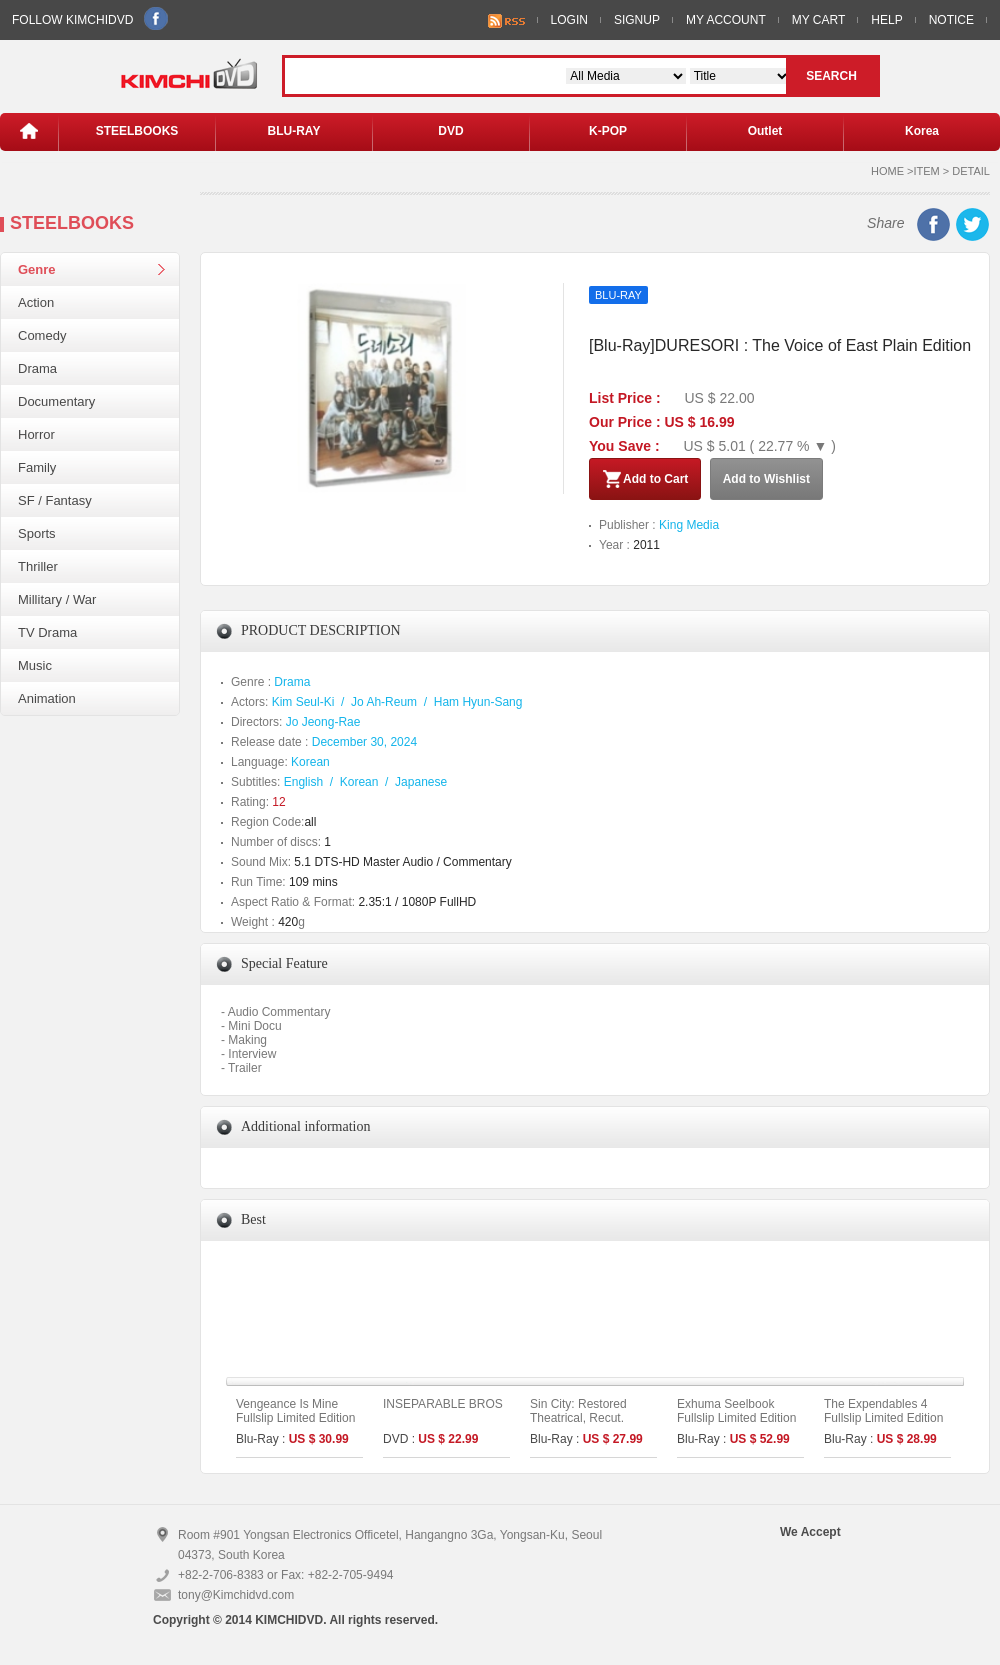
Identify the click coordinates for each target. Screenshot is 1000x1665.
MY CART (819, 20)
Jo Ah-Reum (384, 702)
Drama (37, 368)
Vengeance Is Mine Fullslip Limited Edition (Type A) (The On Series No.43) (295, 1425)
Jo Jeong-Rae (323, 722)
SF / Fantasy (55, 500)
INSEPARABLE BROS (443, 1404)
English (303, 782)
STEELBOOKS (137, 131)
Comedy (42, 335)
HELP (886, 20)
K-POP (608, 131)
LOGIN (569, 20)
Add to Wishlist (766, 479)
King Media (689, 525)
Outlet (765, 131)
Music (35, 665)
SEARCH (831, 76)
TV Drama (47, 632)
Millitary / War (57, 599)
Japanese (421, 782)
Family (37, 467)
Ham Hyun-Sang (478, 702)
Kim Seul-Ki (303, 702)
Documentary (56, 401)
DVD (450, 131)
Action (36, 302)
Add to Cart (645, 479)
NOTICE (951, 20)
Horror (36, 434)
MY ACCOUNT (726, 20)
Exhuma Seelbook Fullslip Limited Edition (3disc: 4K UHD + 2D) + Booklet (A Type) (740, 1425)
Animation (47, 698)
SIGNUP (637, 20)
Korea (922, 131)
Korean (310, 762)
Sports (37, 533)
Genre (37, 269)
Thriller (38, 566)
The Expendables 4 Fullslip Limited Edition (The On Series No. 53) (886, 1418)
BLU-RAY (294, 131)
